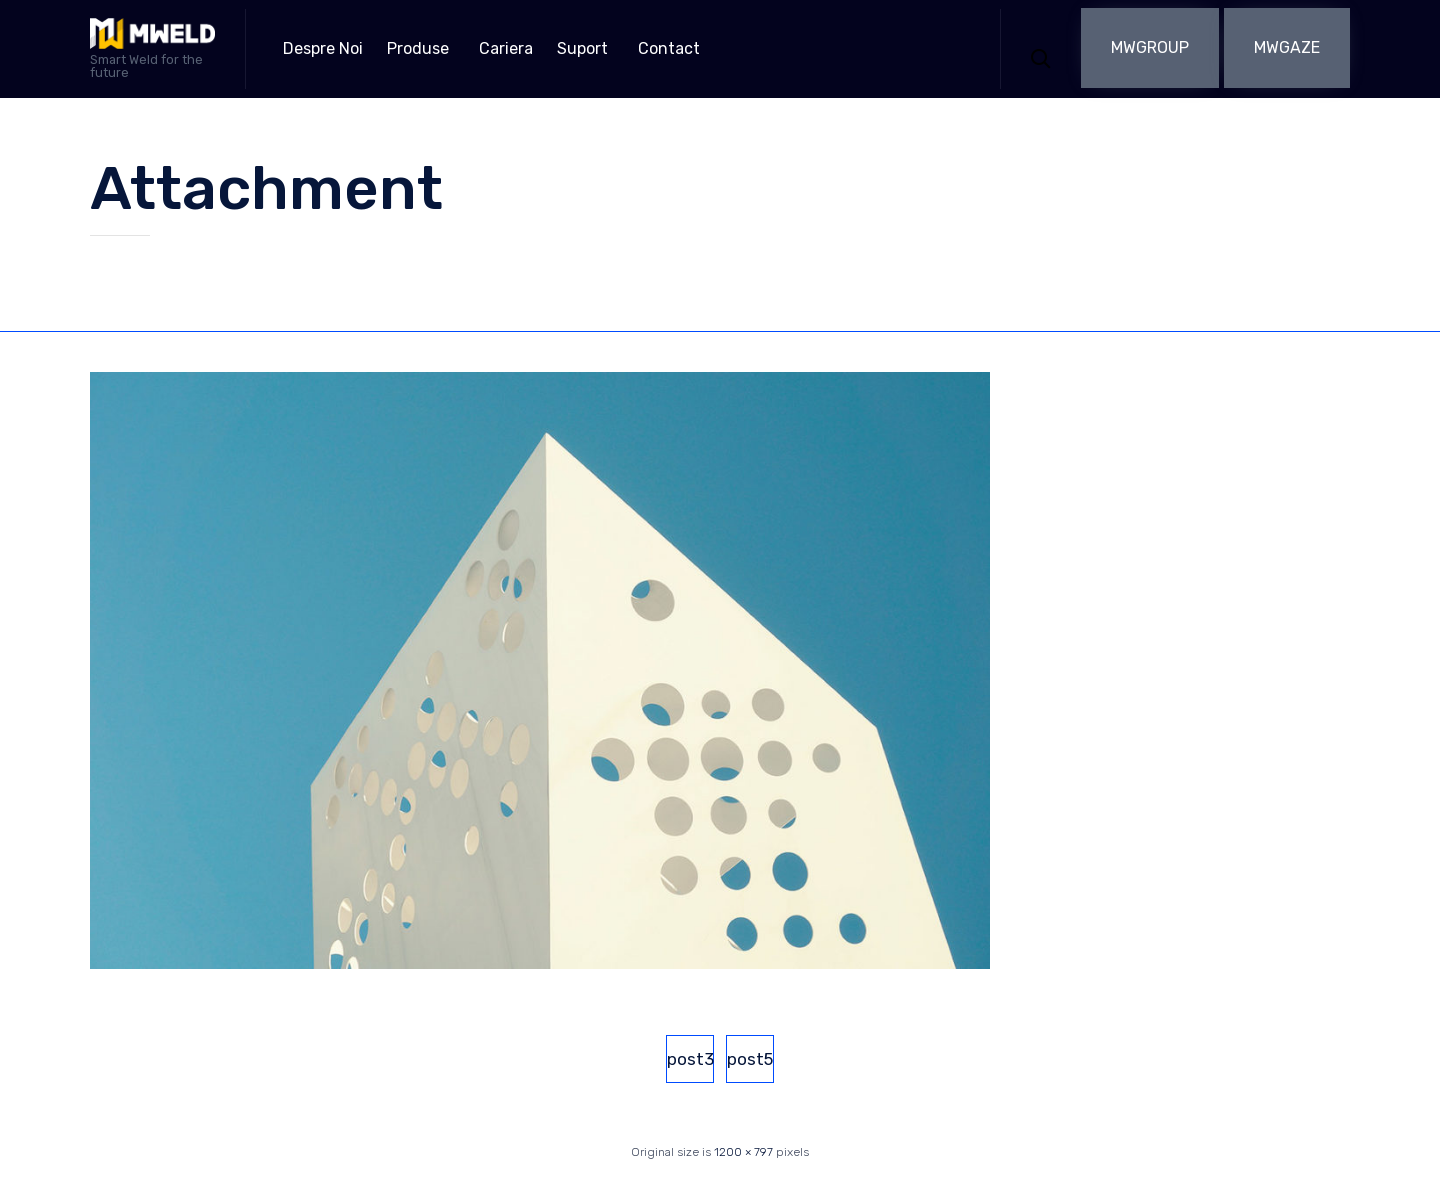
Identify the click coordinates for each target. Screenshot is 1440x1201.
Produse (418, 48)
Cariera (506, 48)
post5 (750, 1059)
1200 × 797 (743, 1152)
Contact (669, 48)
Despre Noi (323, 48)
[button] (1150, 48)
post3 (690, 1059)
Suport (582, 48)
